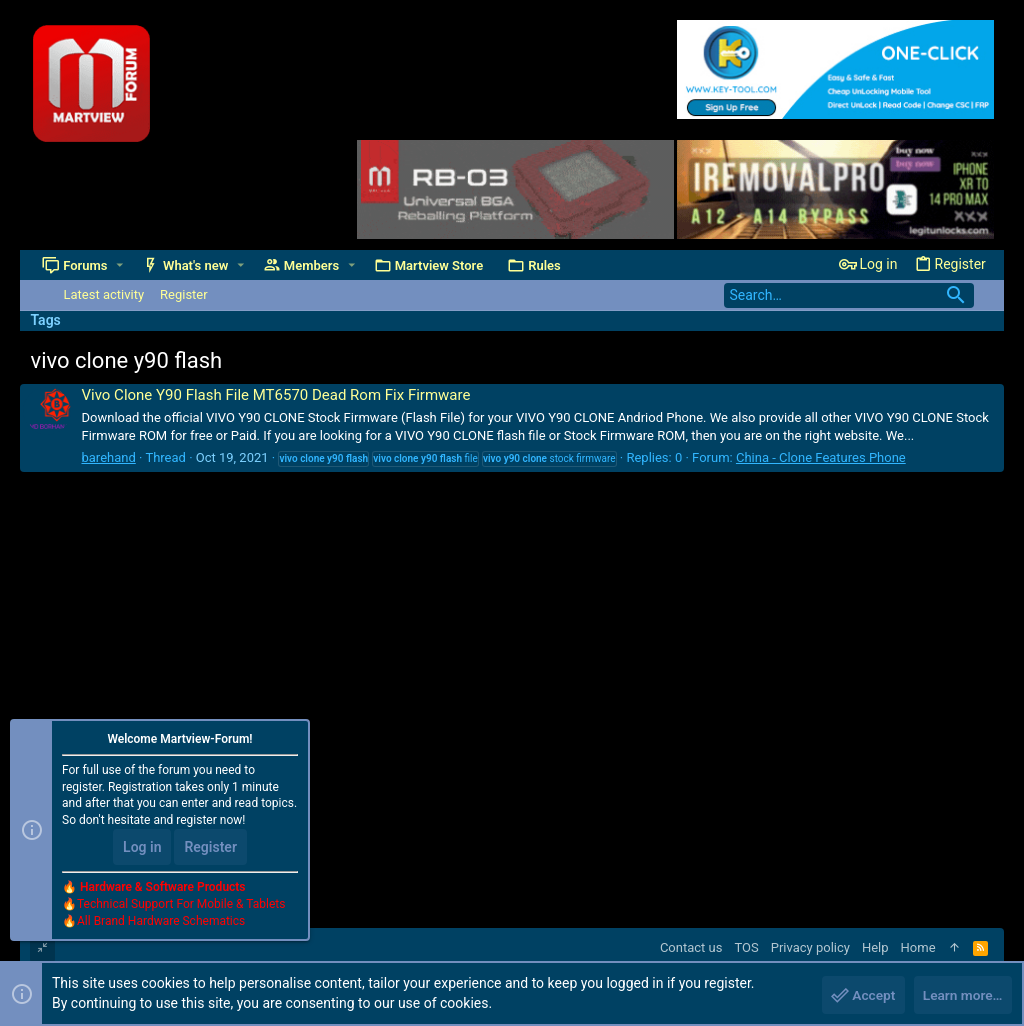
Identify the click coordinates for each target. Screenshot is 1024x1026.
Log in (142, 848)
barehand (108, 457)
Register (210, 848)
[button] (119, 265)
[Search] (849, 295)
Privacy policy (810, 947)
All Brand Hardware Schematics (161, 922)
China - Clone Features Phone (821, 457)
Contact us (691, 947)
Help (875, 947)
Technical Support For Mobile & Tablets (181, 905)
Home (918, 947)
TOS (746, 947)
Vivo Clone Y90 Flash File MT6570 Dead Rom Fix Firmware (275, 395)
